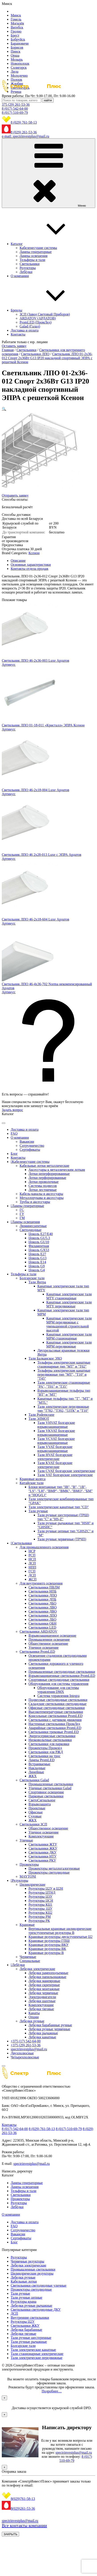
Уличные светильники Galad (49, 1788)
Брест (15, 35)
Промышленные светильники (50, 1784)
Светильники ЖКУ (42, 1848)
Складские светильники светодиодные (57, 1704)
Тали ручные (38, 1511)
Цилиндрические (32, 1884)
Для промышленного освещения (44, 1547)
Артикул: (48, 660)
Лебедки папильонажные (47, 1977)
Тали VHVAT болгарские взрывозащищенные (56, 1425)
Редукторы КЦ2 (40, 1912)
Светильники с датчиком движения (55, 1720)
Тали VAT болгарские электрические (65, 1475)
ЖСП (32, 1579)
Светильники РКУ (42, 1860)
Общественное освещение (48, 1643)
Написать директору (17, 2171)
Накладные (36, 1768)
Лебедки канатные (42, 2037)
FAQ (14, 1133)
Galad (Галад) (30, 326)
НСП (32, 1559)
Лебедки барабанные (26, 2329)
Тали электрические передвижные (37, 2358)
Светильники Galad (34, 1780)
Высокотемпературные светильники (55, 1712)
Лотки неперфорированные (49, 1174)
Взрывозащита (39, 1804)
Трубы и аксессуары (35, 1202)
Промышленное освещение (49, 1639)
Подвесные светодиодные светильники (57, 1700)
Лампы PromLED (41, 1760)
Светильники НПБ (42, 1591)
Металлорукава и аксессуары (42, 1198)
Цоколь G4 (36, 1270)
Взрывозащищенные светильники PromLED (61, 1676)
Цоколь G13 (37, 1258)
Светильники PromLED (37, 1651)
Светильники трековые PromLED (53, 1732)
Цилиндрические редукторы (32, 2273)
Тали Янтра (37, 1282)
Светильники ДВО (42, 1611)
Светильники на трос (44, 1756)
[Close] (3, 2066)
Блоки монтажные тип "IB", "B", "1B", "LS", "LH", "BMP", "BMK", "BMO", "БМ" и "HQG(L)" (60, 1491)
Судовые (35, 1816)
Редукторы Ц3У (40, 1896)
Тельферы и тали (32, 260)
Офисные (35, 1812)
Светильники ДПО (42, 1595)
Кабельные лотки (24, 2281)
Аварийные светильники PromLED (54, 1728)
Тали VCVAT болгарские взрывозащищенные (56, 1441)
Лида (14, 71)
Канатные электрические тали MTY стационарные (69, 1296)
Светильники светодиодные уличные (39, 2285)
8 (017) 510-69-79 (15, 112)
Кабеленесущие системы (38, 248)
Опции (33, 2017)
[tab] (53, 561)
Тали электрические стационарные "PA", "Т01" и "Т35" (63, 1384)
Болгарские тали (32, 1278)
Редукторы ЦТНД (41, 1892)
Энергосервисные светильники (51, 1736)
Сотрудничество (32, 1145)
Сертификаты (30, 1149)
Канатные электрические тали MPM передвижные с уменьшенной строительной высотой (69, 1324)
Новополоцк (20, 63)
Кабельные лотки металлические (44, 1166)
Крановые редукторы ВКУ (48, 1945)
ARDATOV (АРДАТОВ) (38, 318)
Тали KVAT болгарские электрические (55, 1465)
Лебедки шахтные (42, 2001)
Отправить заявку (15, 495)
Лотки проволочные (43, 1182)
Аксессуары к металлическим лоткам (56, 1170)
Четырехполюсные (25, 2057)
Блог (14, 1153)
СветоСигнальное (41, 1800)
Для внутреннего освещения (41, 1583)
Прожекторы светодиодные (49, 1872)
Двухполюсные (22, 2053)
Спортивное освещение (46, 1792)
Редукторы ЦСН (40, 1900)
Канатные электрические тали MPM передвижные (69, 1344)
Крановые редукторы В (46, 1953)
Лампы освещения (33, 256)
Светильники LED (42, 1627)
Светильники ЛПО (35, 354)
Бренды (50, 310)
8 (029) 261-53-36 (24, 132)
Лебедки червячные (43, 1993)
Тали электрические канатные (33, 2350)
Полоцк (16, 79)
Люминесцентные (33, 1226)
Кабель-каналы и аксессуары (41, 1194)
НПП (32, 1567)
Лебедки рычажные (43, 2033)
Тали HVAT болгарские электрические (55, 1457)
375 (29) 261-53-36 (16, 104)
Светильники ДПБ (42, 1599)
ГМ (22, 1218)
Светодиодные (30, 1230)
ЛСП (32, 1563)
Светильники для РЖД (45, 1752)
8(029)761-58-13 (23, 2499)
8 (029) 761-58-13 (24, 122)
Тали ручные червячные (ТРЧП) (61, 1539)
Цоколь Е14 (37, 1262)
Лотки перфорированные (47, 1178)
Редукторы (28, 268)
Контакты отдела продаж (29, 568)
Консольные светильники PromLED (55, 1716)
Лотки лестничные (42, 1190)
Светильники (30, 264)
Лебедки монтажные (44, 1989)
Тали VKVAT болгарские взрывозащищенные (56, 1433)
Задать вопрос (12, 1110)
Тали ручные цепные (26, 2297)
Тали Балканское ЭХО (45, 1358)
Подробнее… (52, 2391)
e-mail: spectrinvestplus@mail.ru (25, 136)
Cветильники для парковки (48, 1744)
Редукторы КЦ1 (40, 1904)
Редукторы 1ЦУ (40, 1908)
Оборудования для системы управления (58, 1684)
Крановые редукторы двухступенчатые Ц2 (60, 1937)
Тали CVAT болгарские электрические (66, 1471)
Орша (15, 55)
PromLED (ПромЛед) (36, 322)
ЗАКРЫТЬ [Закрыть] (10, 2534)
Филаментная (38, 1246)
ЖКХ (32, 1776)
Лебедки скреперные (44, 1985)
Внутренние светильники (30, 2317)
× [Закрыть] (4, 2398)
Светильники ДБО (42, 1603)
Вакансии (27, 1141)
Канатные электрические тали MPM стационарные (69, 1336)
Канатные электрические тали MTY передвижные (69, 1304)
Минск (16, 15)
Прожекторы (29, 1864)
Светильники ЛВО (42, 1607)
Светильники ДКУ (42, 1852)
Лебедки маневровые (44, 1981)
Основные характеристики (31, 564)
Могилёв (17, 23)
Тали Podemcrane (41, 1415)
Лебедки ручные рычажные (31, 2305)
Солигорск (19, 67)
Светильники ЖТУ (42, 1844)
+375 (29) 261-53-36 (25, 2045)
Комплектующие (41, 1836)
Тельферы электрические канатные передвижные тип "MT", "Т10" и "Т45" (63, 1374)
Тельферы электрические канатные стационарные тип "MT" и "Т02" (63, 1364)
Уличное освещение (43, 1647)
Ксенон (34, 553)
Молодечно (19, 75)
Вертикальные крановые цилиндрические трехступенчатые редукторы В (59, 1931)
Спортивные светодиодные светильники (58, 1680)
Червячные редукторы (27, 2261)
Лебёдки (26, 272)
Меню (48, 173)
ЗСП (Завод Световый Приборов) (45, 314)
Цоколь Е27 (37, 1254)
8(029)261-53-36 (23, 2508)
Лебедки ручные (32, 2021)
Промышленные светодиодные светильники (61, 1672)
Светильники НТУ (42, 1856)
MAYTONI (28, 1876)
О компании (20, 276)
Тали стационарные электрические (37, 2354)
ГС (22, 1210)
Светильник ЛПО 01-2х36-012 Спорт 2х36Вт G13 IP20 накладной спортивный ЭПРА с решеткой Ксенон (47, 358)
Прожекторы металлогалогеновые (54, 1868)
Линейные (36, 1772)
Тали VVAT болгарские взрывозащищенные (55, 1449)
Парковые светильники (45, 1796)
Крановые (27, 1925)
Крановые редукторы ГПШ (49, 1941)
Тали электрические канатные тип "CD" (58, 1507)
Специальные (30, 1961)
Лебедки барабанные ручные (50, 2025)
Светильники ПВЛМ (44, 1587)
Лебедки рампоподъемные (48, 1973)
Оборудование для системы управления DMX (58, 1690)
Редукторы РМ (39, 1917)
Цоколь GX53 (38, 1250)
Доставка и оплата (24, 330)
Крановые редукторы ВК (47, 1949)
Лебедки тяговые (41, 2009)
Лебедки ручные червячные (49, 2029)
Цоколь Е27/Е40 (40, 1234)
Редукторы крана (23, 2301)
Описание (18, 560)
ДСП (32, 1575)
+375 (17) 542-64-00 (25, 2041)
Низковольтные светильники (50, 1740)
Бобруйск (18, 39)
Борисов (17, 47)
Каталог (50, 244)
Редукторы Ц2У (23, 2321)
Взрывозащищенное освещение (52, 1635)
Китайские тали (32, 1483)
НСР (31, 1551)
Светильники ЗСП (33, 1824)
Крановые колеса (32, 1479)
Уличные (26, 1840)
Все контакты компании (24, 2525)
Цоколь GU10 (38, 1242)
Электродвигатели (42, 1997)
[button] (4, 409)
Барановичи (20, 43)
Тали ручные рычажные (29, 2342)
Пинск (15, 51)
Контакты (18, 334)
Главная (8, 350)
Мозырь (17, 59)
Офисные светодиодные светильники (56, 1708)
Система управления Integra (58, 1696)
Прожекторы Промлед (45, 1748)
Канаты (34, 2013)
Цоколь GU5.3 (39, 1238)
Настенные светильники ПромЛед (54, 1724)
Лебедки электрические (37, 1969)
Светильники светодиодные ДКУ (36, 2309)
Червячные (28, 1957)
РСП (31, 1555)
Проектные (36, 1808)
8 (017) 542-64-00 (15, 108)
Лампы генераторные (36, 252)
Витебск (17, 27)
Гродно (16, 31)
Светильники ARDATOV (38, 1631)
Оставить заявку (14, 346)
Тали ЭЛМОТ (38, 1419)
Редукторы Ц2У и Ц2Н (45, 1888)
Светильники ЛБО (42, 1619)
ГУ (22, 1214)
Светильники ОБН (42, 1623)
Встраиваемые (39, 1764)
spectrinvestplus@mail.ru (29, 2049)
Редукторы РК (39, 1921)
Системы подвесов (42, 1186)
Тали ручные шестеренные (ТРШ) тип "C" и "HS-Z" (63, 1517)
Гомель (16, 19)
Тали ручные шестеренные (31, 2338)
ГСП (31, 1571)
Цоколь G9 (36, 1266)
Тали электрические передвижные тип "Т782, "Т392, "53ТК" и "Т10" (63, 1408)
